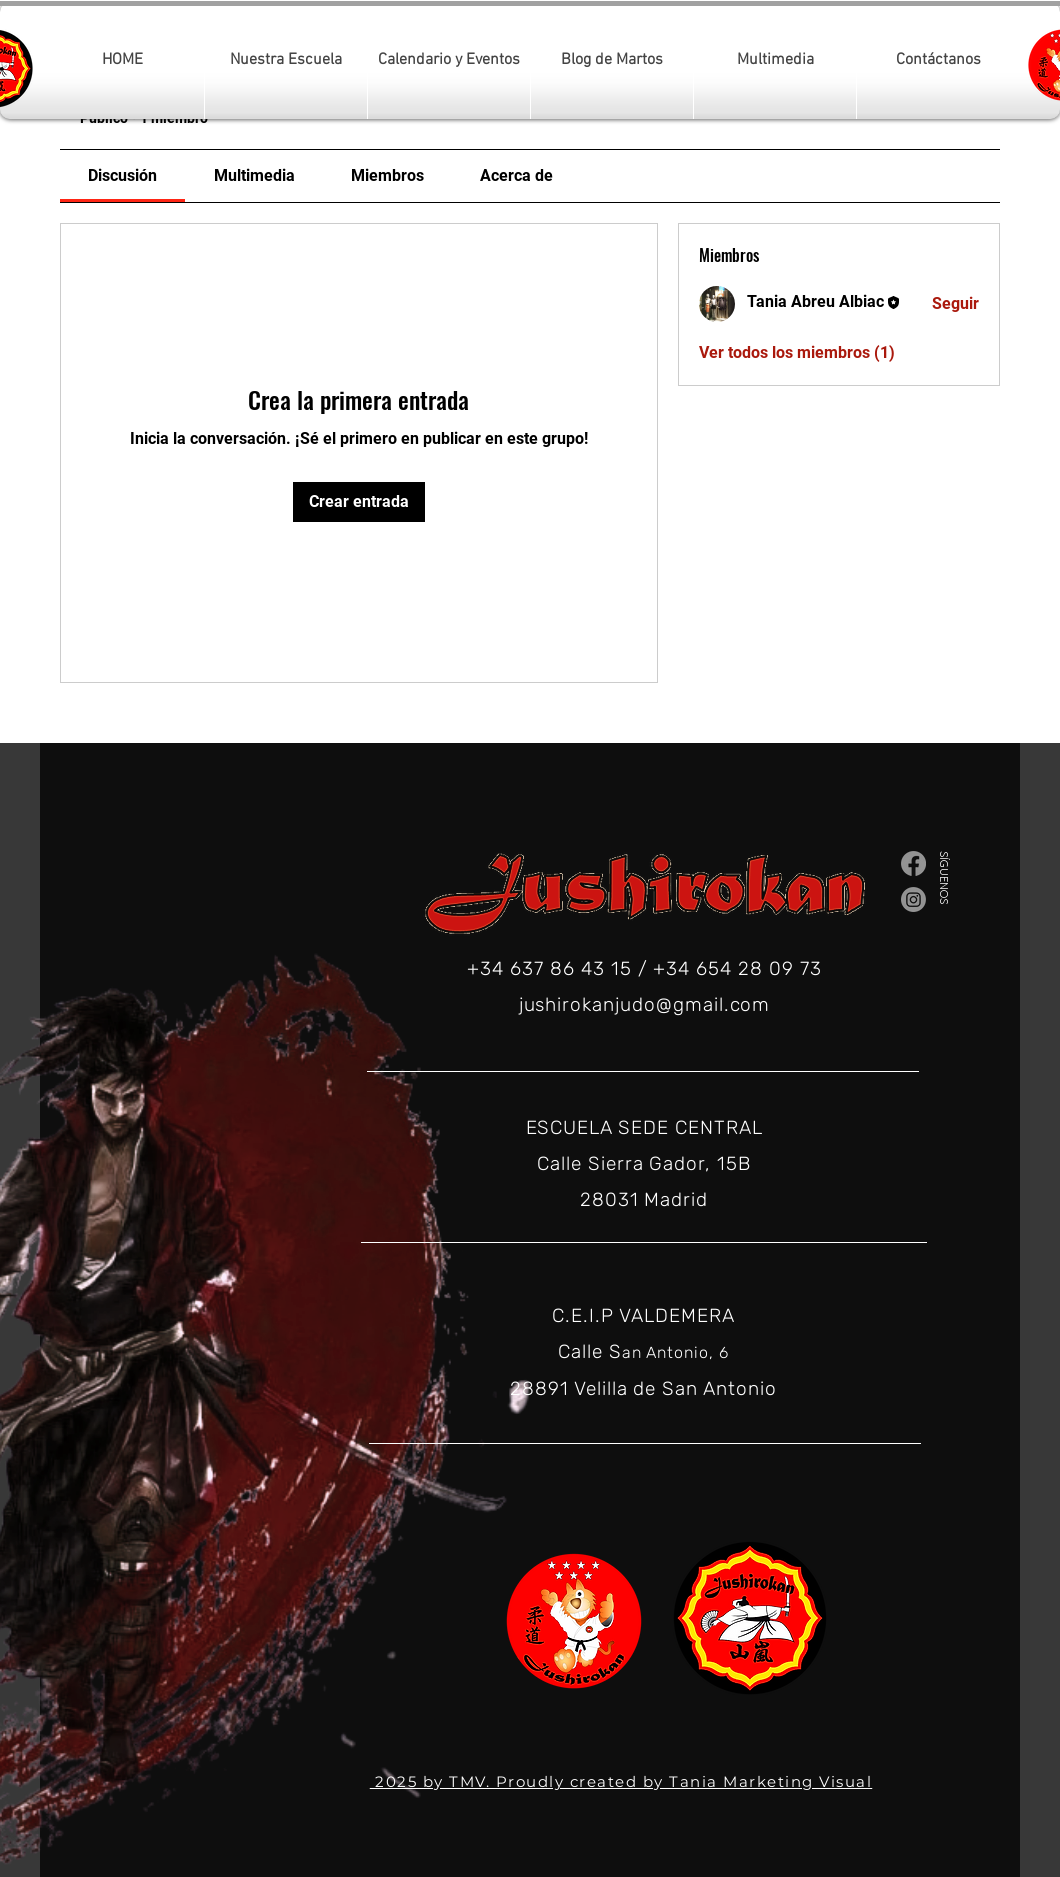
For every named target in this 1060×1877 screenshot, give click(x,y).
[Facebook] (913, 863)
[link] (122, 175)
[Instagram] (913, 899)
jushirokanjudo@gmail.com (645, 1004)
